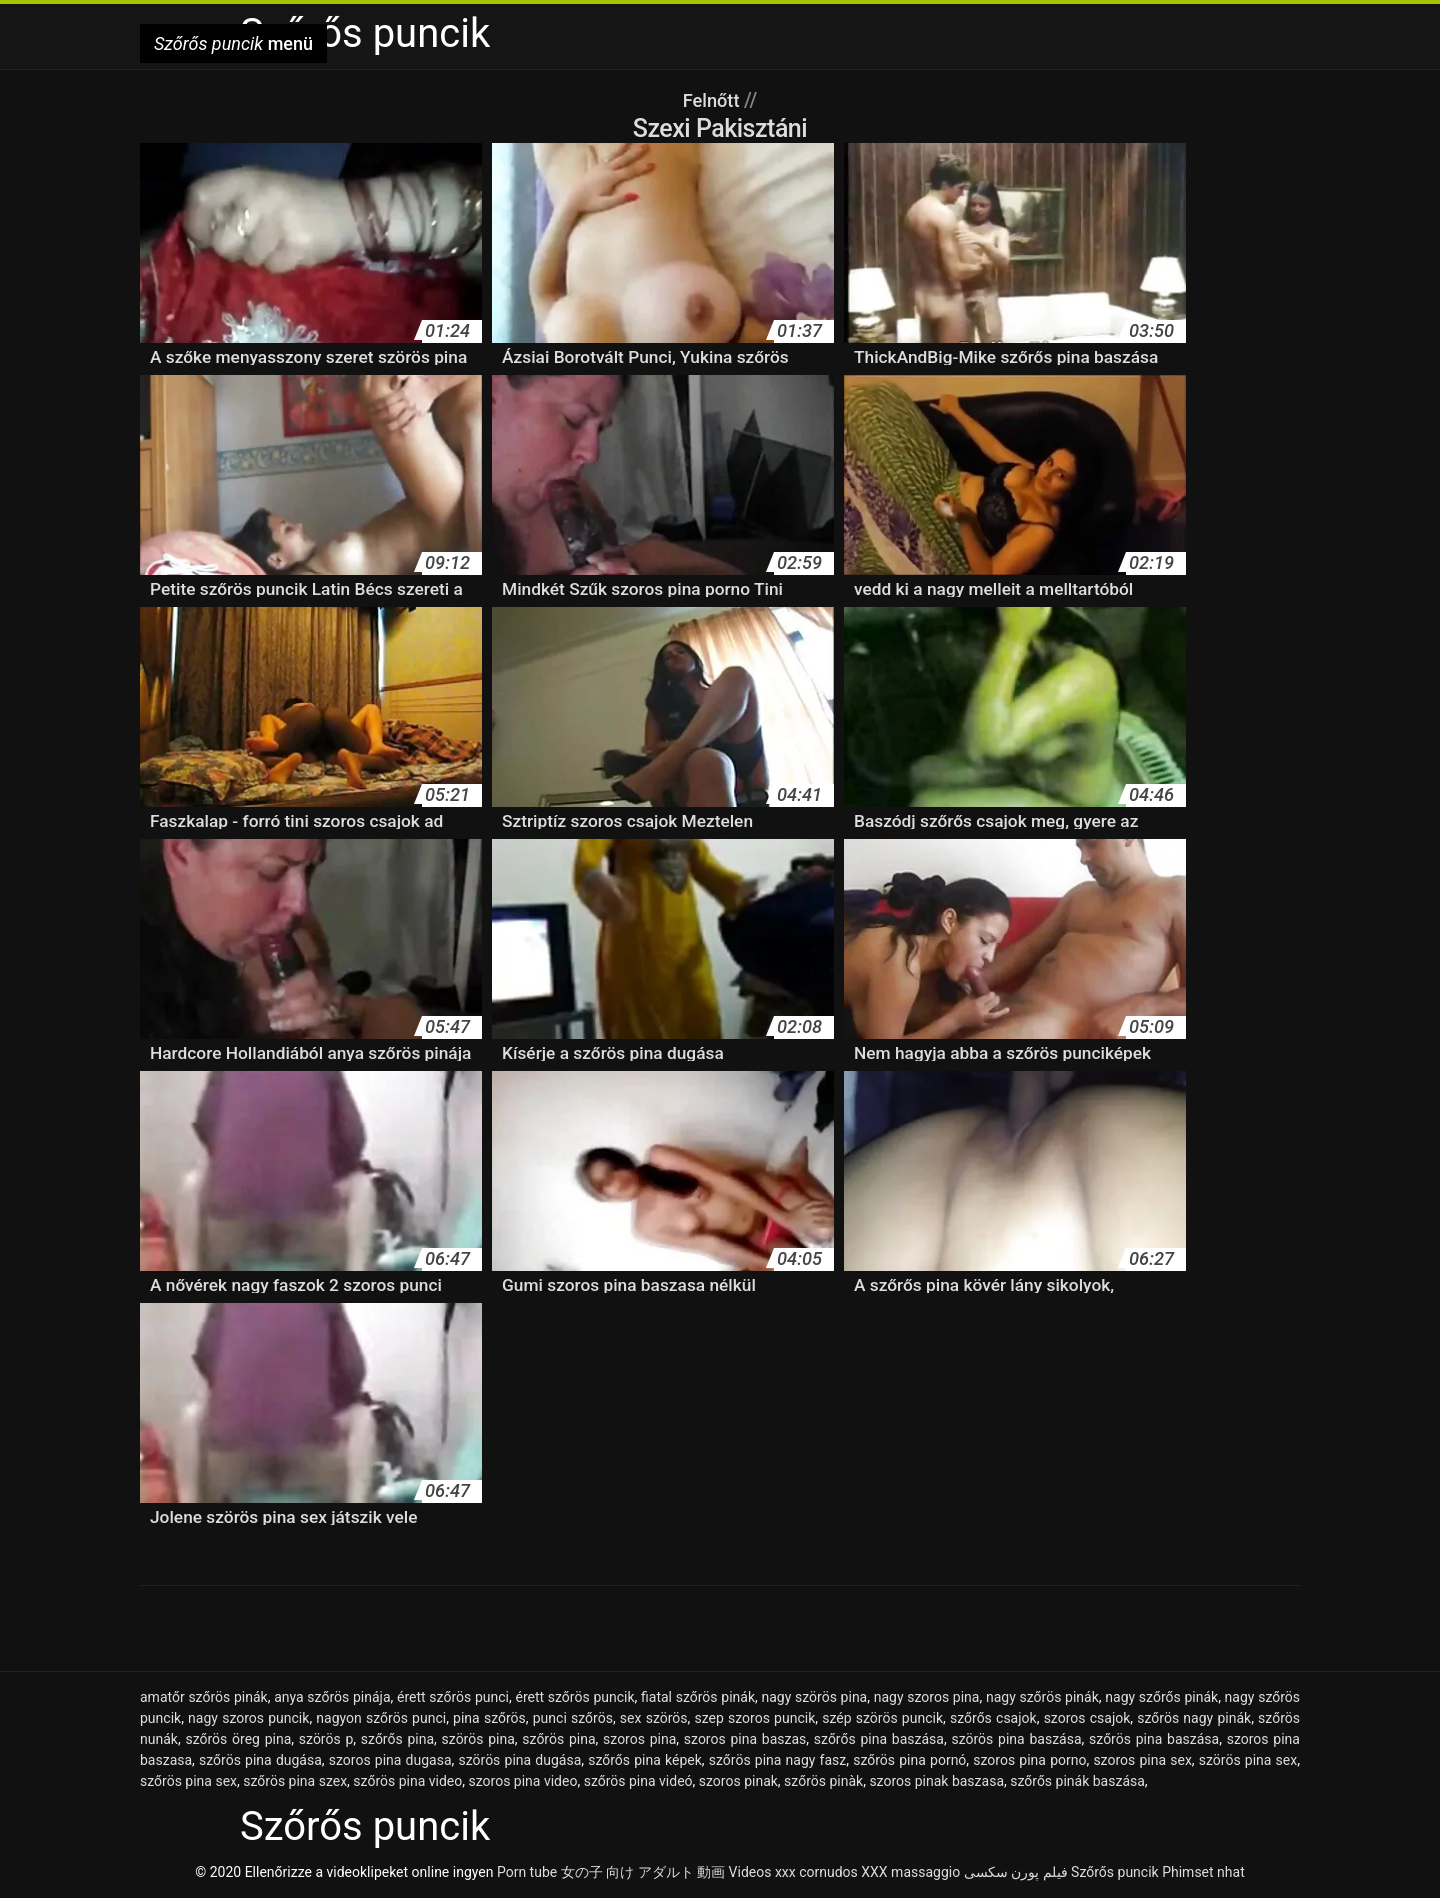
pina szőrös (489, 1718)
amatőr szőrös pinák (204, 1697)
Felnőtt (713, 100)
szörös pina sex (1248, 1760)
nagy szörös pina (814, 1697)
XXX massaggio (910, 1872)
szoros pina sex (1142, 1760)
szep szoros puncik (754, 1718)
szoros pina (639, 1739)
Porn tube (527, 1872)
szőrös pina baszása (1154, 1739)
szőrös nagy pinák (1194, 1718)
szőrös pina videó (638, 1781)
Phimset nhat (1203, 1872)
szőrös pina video (407, 1781)
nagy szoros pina (927, 1697)
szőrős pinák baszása (1077, 1781)
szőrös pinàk (823, 1781)
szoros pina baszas (745, 1739)
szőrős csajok (993, 1718)
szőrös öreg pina (238, 1739)
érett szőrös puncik (574, 1697)
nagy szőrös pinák (1042, 1697)
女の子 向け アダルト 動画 (643, 1872)
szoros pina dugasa (390, 1760)
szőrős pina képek (645, 1760)
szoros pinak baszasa (936, 1781)
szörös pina (478, 1739)
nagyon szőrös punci (381, 1718)
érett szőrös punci (453, 1697)
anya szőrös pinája (332, 1697)
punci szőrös (573, 1718)
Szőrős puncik (1115, 1872)
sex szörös (654, 1718)
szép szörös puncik (882, 1718)
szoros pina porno (1029, 1760)
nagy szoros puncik (248, 1718)
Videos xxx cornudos (793, 1872)
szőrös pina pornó (909, 1760)
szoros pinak (738, 1781)
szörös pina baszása (1016, 1739)
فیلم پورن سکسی (1016, 1872)
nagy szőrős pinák (1161, 1697)
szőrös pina (558, 1739)
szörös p (326, 1739)
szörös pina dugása (519, 1760)
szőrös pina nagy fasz (778, 1760)
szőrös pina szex (295, 1781)
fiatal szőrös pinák (698, 1697)
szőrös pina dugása (260, 1760)
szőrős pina (397, 1739)
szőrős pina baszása (879, 1739)
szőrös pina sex (188, 1781)
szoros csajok (1087, 1718)
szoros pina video (523, 1781)
